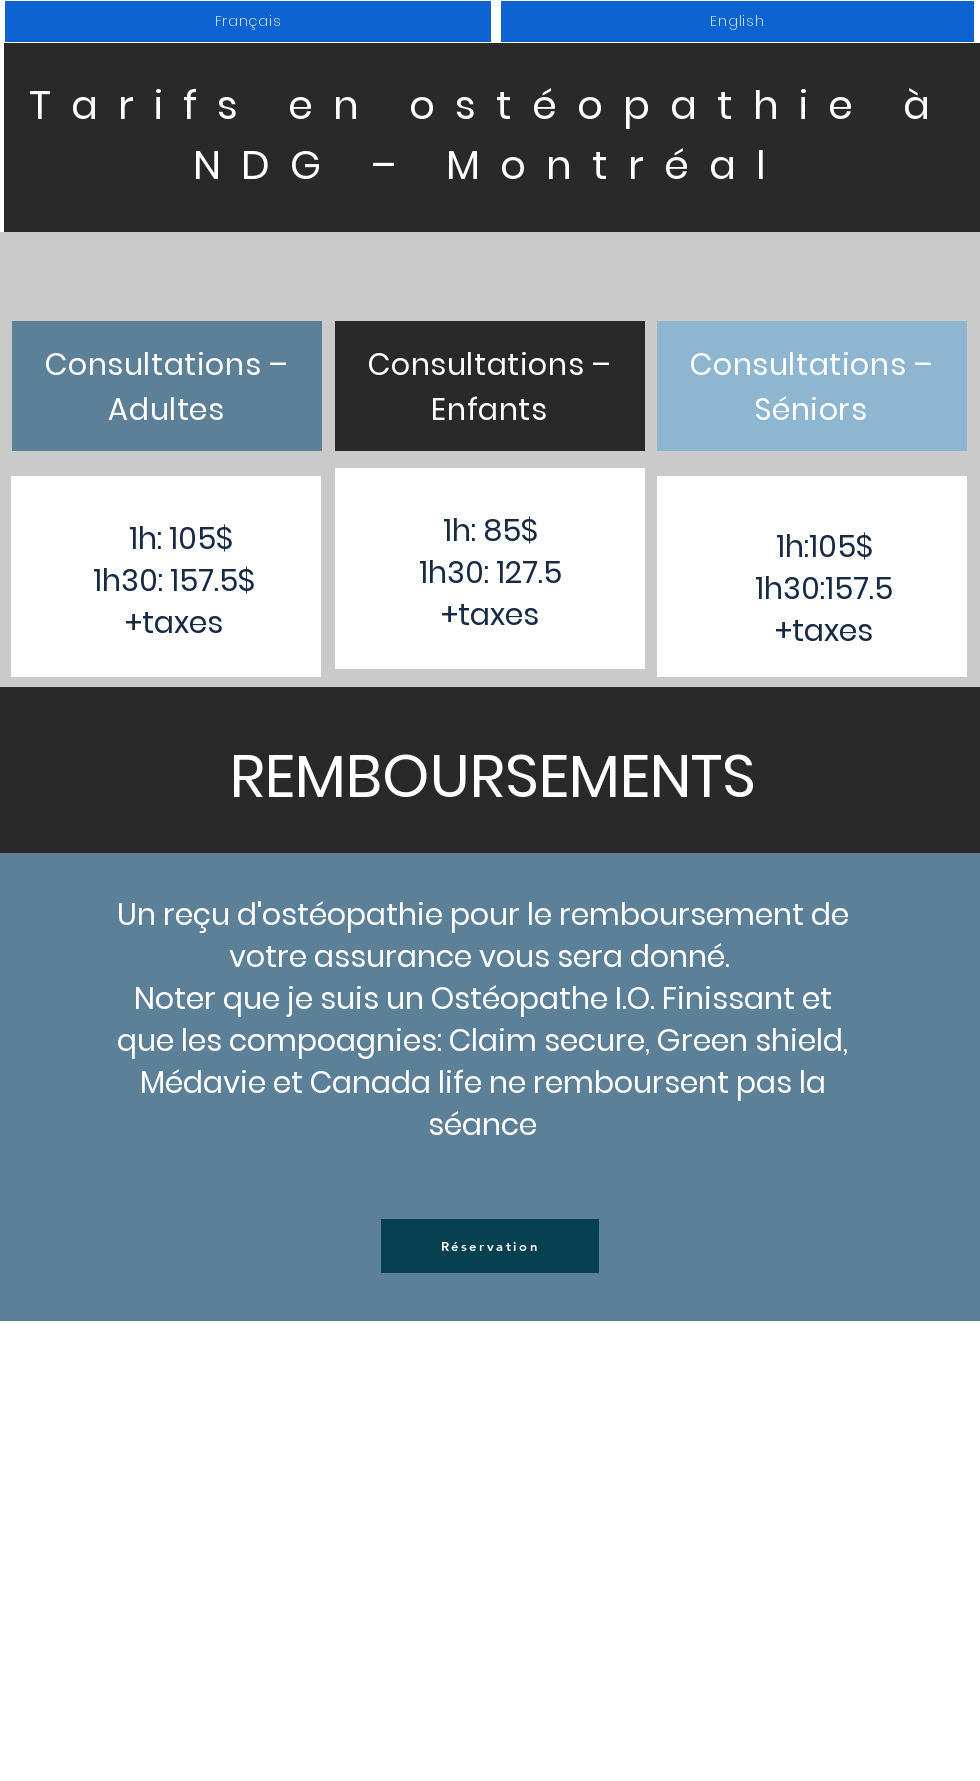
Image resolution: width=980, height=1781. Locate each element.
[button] (248, 21)
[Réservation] (490, 1246)
